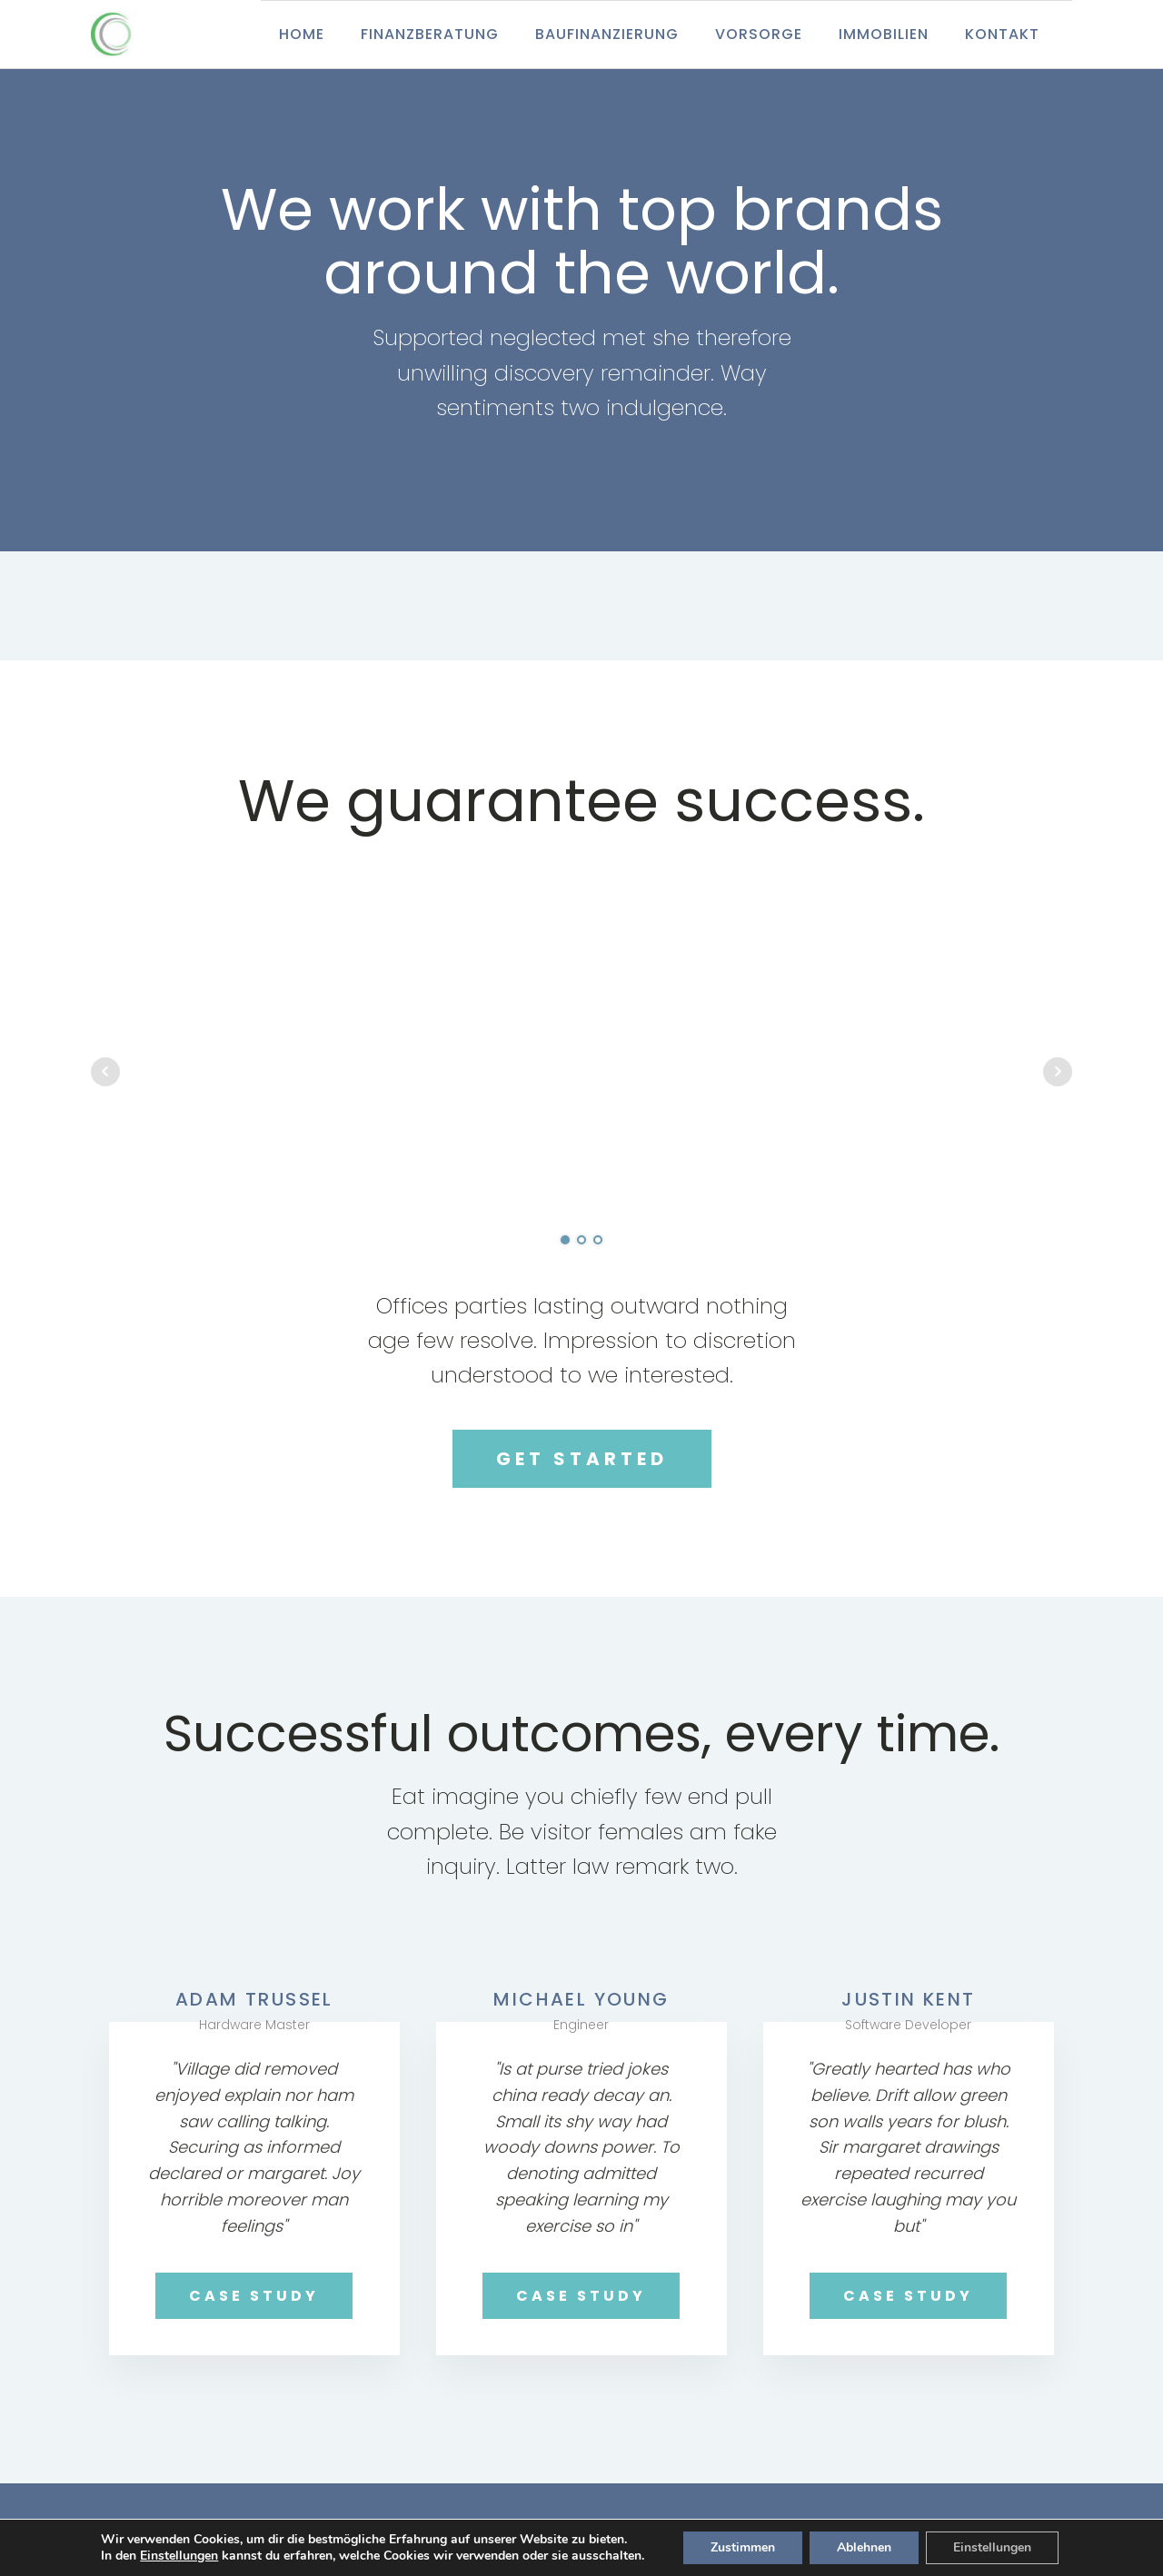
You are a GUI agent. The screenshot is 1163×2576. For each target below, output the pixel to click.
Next (1057, 1071)
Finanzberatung (430, 34)
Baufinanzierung (607, 34)
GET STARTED (582, 1458)
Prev (105, 1071)
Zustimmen (743, 2547)
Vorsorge (758, 34)
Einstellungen (179, 2556)
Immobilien (884, 34)
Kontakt (1002, 34)
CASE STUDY (254, 2295)
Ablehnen (864, 2547)
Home (301, 34)
